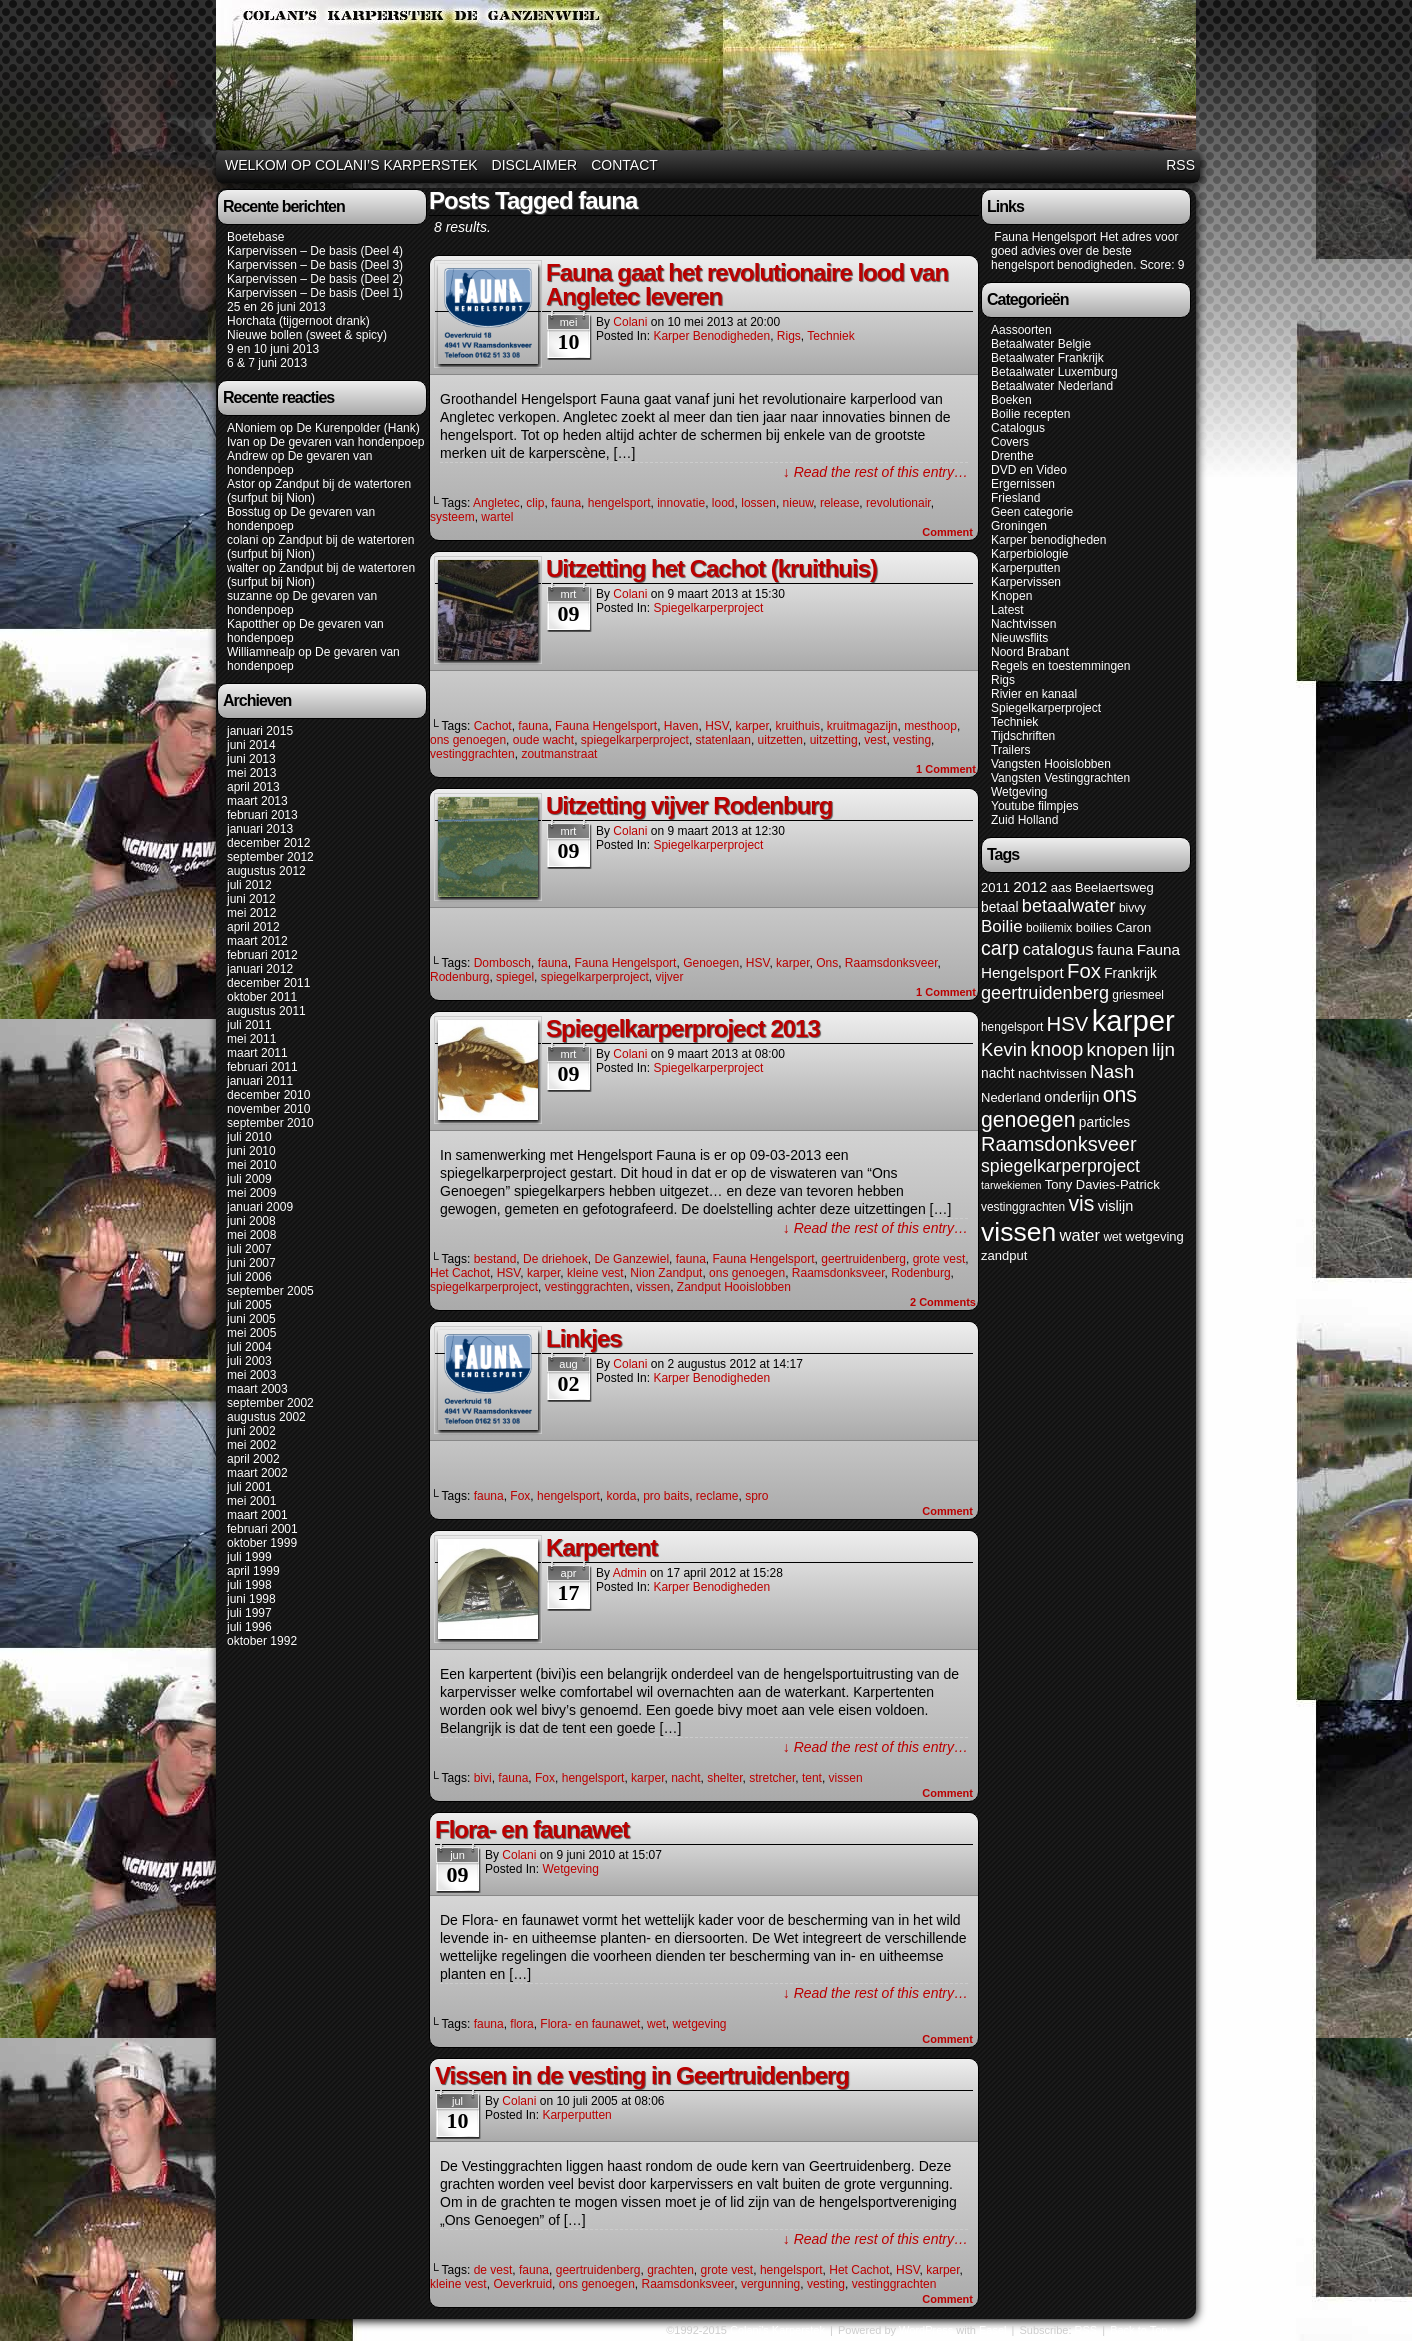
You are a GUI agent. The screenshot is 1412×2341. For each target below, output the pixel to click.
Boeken (1011, 400)
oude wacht (543, 740)
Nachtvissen (1023, 624)
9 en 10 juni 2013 (273, 349)
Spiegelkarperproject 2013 (683, 1028)
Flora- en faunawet (532, 1829)
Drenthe (1012, 456)
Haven (681, 726)
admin (630, 1573)
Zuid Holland (1024, 820)
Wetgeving (570, 1869)
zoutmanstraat (559, 754)
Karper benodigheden (711, 336)
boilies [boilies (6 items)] (1094, 927)
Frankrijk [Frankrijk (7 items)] (1130, 973)
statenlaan (723, 740)
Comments (943, 1302)
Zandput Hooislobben (734, 1287)
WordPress (926, 2330)
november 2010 (268, 1109)
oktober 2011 (262, 997)
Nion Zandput (666, 1273)
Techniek (830, 336)
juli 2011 (249, 1025)
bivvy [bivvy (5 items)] (1132, 908)
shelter (724, 1778)
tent (812, 1778)
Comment (947, 532)
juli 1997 (249, 1613)
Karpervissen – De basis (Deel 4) (315, 251)
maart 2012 (257, 941)
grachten (670, 2270)
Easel (993, 2330)
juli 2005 (249, 1305)
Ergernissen (1023, 484)
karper (751, 726)
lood (723, 503)
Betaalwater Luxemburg (1054, 372)
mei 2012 (251, 913)
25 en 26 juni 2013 (276, 307)
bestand (495, 1259)
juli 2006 (249, 1277)
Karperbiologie (1029, 554)
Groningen (1019, 526)
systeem (452, 517)
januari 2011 (260, 1081)
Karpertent (601, 1547)
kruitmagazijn (862, 726)
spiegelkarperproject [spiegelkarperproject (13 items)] (1060, 1166)
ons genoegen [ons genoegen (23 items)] (1059, 1107)
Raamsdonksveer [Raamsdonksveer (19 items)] (1059, 1144)
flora (521, 2024)
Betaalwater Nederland (1052, 386)
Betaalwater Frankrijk (1047, 358)
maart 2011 (257, 1053)
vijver (670, 977)
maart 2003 (257, 1389)
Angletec (496, 503)
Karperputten (576, 2115)
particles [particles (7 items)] (1104, 1122)
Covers (1010, 442)
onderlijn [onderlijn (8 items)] (1071, 1097)
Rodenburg (459, 977)
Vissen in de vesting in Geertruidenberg (642, 2075)
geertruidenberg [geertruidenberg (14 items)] (1045, 993)
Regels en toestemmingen (1060, 666)
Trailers (1011, 750)
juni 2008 (251, 1221)
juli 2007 (249, 1249)
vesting (912, 740)
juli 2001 (249, 1487)
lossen (758, 503)
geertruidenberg (863, 1259)
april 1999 (253, 1571)
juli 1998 (249, 1585)
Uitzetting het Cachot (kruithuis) (711, 568)
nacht (685, 1778)
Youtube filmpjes (1035, 806)
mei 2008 (251, 1235)
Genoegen (711, 963)
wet (656, 2024)
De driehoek (555, 1259)
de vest (493, 2270)
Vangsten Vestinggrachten (1060, 778)
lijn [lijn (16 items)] (1163, 1049)
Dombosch (502, 963)
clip (535, 503)
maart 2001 (257, 1515)
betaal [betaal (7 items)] (1000, 907)
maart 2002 (257, 1473)
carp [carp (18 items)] (1000, 948)
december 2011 (268, 983)
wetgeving (699, 2024)
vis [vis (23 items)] (1081, 1204)
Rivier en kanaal (1034, 694)
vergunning (770, 2284)
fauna (566, 503)
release (839, 503)
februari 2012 (262, 955)
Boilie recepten (1030, 414)
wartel (497, 517)
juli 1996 (249, 1627)
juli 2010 (249, 1137)
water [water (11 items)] (1080, 1235)
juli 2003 (249, 1361)
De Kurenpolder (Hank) (357, 428)
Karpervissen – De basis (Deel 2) (315, 279)
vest (875, 740)
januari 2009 (260, 1207)
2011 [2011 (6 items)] (995, 887)
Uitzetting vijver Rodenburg (689, 805)
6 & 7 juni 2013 (267, 363)
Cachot (493, 726)
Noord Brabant (1030, 652)
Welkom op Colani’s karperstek (351, 165)
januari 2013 (260, 829)
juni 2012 (251, 899)
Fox (520, 1496)
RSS (1180, 165)
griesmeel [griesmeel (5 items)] (1138, 995)
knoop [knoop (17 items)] (1056, 1049)
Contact (624, 165)
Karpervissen (1026, 582)
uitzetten (780, 740)
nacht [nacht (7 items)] (998, 1073)
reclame (717, 1496)
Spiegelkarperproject (708, 608)
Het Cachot (460, 1273)
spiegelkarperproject (635, 740)
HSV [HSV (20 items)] (1068, 1024)
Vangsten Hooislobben (1051, 764)
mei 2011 (251, 1039)
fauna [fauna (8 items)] (1115, 950)
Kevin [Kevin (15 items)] (1004, 1049)
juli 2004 (249, 1347)
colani (242, 540)
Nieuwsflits (1019, 638)
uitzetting (834, 740)
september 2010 (270, 1123)
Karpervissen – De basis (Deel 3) (315, 265)
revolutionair (898, 503)
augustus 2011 (266, 1011)
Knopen (1011, 596)
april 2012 (253, 927)
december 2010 (268, 1095)
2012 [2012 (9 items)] (1030, 886)
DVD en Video (1029, 470)
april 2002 (253, 1459)
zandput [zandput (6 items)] (1004, 1255)
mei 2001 (251, 1501)
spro (756, 1496)
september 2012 (270, 857)
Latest (1007, 610)
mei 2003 (251, 1375)
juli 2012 (249, 885)
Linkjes (584, 1338)
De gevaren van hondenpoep (347, 442)
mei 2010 (251, 1165)
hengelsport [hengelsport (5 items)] (1012, 1027)
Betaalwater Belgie (1041, 344)
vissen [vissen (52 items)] (1018, 1232)
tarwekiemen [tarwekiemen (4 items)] (1011, 1185)
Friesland (1015, 498)
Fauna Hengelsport (606, 726)
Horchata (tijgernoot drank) (298, 321)
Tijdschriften (1023, 736)
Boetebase (255, 237)
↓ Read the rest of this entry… (875, 472)
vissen (653, 1287)
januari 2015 (260, 731)
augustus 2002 (266, 1417)
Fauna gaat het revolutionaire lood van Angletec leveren (747, 284)
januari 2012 (260, 969)
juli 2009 (249, 1179)
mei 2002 (251, 1445)
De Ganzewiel (631, 1259)
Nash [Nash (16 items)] (1112, 1071)
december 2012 (268, 843)
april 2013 (253, 787)
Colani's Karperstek (709, 78)
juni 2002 (251, 1431)
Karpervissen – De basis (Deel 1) (315, 293)
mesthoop (930, 726)
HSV (717, 726)
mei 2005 (251, 1333)
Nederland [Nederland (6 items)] (1011, 1097)
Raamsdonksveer (891, 963)
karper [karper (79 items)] (1133, 1020)
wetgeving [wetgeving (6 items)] (1154, 1236)
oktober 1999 (262, 1543)
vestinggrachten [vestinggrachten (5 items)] (1023, 1207)
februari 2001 (262, 1529)
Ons (827, 963)
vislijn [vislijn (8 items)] (1116, 1206)
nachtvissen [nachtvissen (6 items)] (1052, 1073)
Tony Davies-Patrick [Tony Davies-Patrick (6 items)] (1102, 1184)
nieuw (798, 503)
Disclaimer (535, 165)
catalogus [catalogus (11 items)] (1058, 949)
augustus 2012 (266, 871)
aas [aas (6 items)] (1061, 887)
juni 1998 (251, 1599)
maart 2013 (257, 801)
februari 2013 (262, 815)
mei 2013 (251, 773)
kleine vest (595, 1273)
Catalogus (1018, 428)
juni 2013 (251, 759)
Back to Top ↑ (1143, 2330)
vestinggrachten (472, 754)
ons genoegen (468, 740)
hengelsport (619, 503)
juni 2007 (251, 1263)
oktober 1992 (262, 1641)
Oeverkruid (522, 2284)
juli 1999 (249, 1557)
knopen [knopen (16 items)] (1118, 1049)
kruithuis (797, 726)
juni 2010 (251, 1151)
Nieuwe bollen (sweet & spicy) (307, 335)
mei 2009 (251, 1193)
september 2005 (270, 1291)
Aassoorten (1021, 330)
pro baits (666, 1496)
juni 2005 (251, 1319)
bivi (483, 1778)
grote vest (939, 1259)
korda (621, 1496)
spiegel (515, 977)
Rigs (789, 336)
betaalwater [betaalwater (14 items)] (1069, 906)
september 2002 (270, 1403)
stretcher (772, 1778)
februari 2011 (262, 1067)
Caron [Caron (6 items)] (1133, 927)
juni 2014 (251, 745)
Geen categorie (1032, 512)
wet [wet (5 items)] (1112, 1237)
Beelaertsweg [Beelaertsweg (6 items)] (1114, 887)
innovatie (681, 503)
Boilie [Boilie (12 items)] (1002, 926)
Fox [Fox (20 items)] (1084, 971)
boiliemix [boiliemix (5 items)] (1049, 928)
